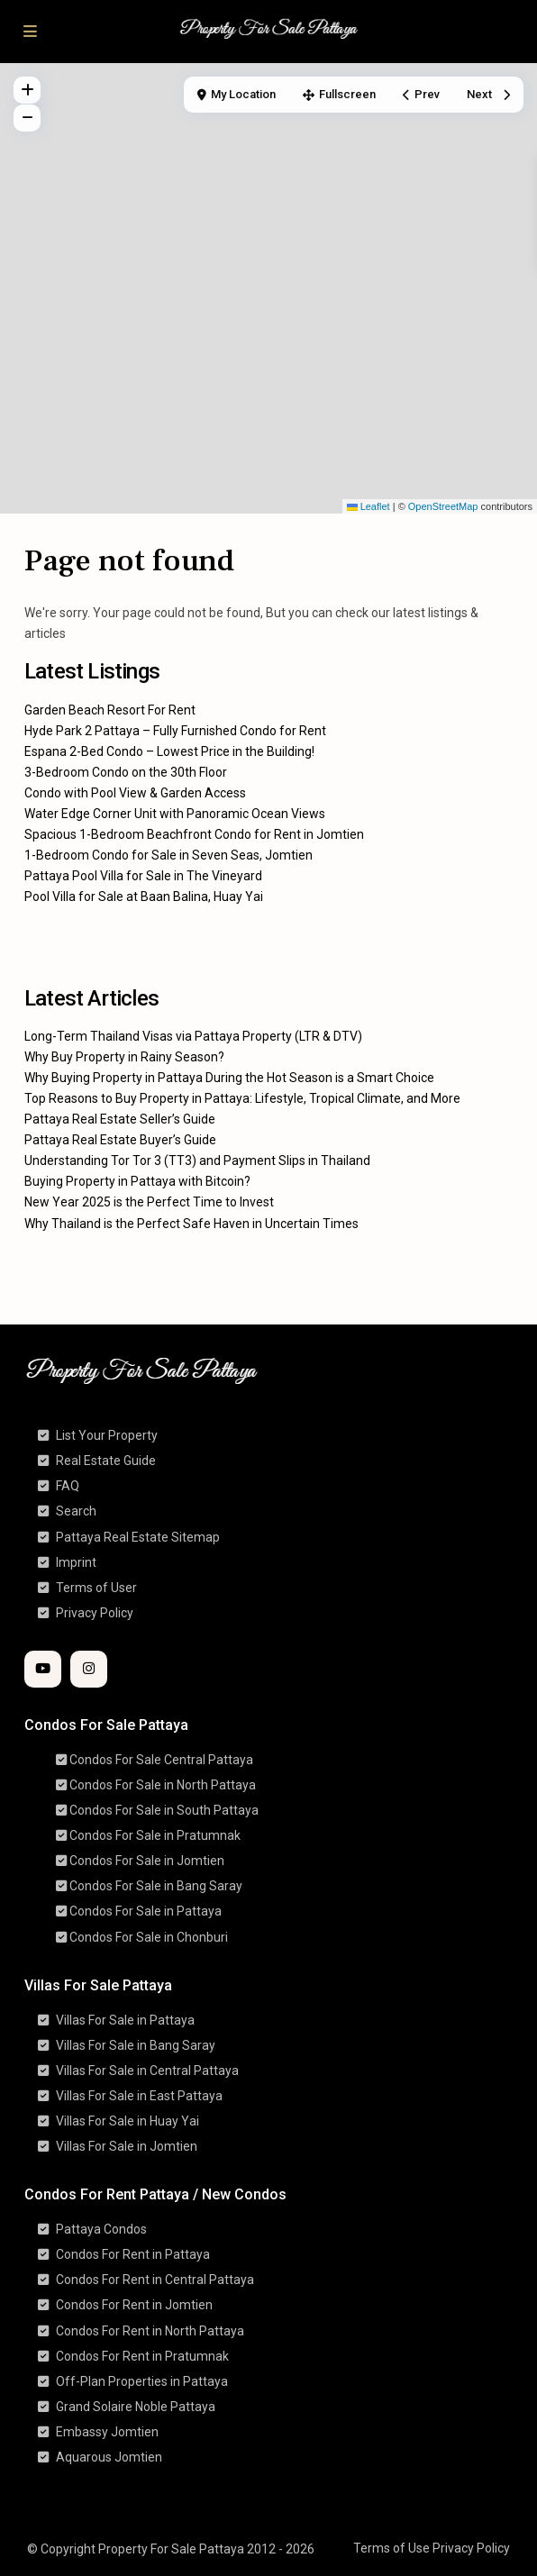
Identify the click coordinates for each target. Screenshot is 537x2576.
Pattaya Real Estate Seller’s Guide (119, 1119)
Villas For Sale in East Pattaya (139, 2096)
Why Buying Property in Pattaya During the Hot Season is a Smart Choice (229, 1077)
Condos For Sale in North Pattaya (162, 1785)
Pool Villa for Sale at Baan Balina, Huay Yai (143, 896)
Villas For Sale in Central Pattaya (147, 2070)
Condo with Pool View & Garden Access (135, 793)
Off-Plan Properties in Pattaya (142, 2381)
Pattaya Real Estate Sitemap (138, 1537)
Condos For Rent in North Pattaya (150, 2331)
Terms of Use (391, 2548)
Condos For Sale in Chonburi (148, 1937)
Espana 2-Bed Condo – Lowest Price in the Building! (169, 751)
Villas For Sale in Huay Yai (127, 2121)
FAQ (67, 1486)
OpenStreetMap (443, 506)
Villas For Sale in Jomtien (126, 2146)
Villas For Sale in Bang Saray (135, 2045)
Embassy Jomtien (107, 2432)
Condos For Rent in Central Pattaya (155, 2279)
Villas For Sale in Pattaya (125, 2020)
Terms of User (96, 1587)
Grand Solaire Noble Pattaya (135, 2406)
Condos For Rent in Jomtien (134, 2305)
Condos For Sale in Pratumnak (155, 1835)
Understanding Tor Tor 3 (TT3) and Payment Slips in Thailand (197, 1160)
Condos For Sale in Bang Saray (155, 1886)
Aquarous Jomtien (109, 2457)
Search (76, 1511)
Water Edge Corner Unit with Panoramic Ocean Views (174, 813)
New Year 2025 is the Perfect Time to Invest (149, 1202)
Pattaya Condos (101, 2229)
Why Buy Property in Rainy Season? (124, 1057)
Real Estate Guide (106, 1460)
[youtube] (42, 1669)
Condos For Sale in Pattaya (145, 1911)
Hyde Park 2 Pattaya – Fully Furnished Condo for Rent (175, 731)
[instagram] (88, 1669)
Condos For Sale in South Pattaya (164, 1810)
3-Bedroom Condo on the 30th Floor (125, 772)
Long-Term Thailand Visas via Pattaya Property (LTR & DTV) (193, 1036)
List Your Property (107, 1435)
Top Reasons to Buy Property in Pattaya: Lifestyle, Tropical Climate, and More (242, 1098)
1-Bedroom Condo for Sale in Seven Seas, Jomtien (168, 855)
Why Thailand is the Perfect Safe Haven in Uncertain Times (191, 1223)
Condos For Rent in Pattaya (133, 2254)
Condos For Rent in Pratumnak (142, 2356)
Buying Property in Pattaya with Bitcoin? (137, 1181)
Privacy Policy (94, 1613)
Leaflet (368, 506)
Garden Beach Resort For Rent (110, 710)
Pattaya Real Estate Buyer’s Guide (120, 1140)
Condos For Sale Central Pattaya (161, 1759)
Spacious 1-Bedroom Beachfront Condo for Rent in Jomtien (194, 834)
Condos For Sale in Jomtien (146, 1860)
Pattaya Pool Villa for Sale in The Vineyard (143, 876)
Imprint (76, 1562)
